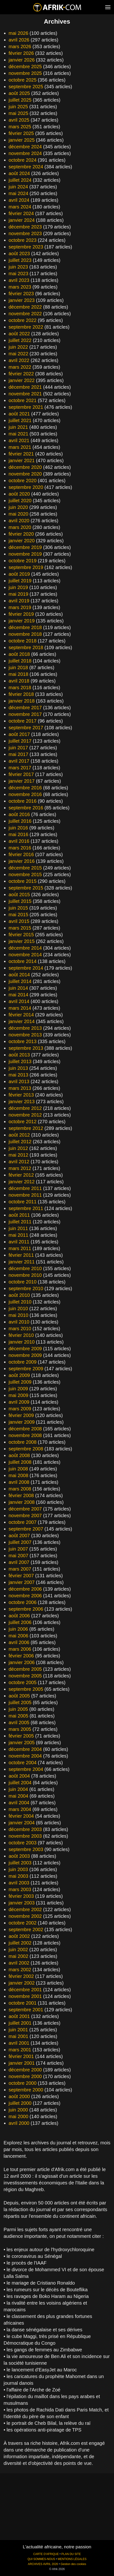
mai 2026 (18, 33)
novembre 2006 (25, 1595)
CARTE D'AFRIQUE (46, 2554)
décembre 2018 (25, 627)
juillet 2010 (20, 1301)
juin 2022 (18, 347)
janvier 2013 (22, 1101)
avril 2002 (19, 1963)
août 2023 (19, 253)
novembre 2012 (25, 1114)
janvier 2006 (22, 1662)
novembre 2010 (25, 1275)
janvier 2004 (22, 1822)
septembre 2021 (26, 407)
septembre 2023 (26, 246)
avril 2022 (19, 360)
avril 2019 (19, 600)
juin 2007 (18, 1549)
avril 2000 (19, 2123)
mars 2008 (20, 1488)
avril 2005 (19, 1722)
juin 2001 (18, 2029)
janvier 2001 (22, 2063)
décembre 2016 (25, 787)
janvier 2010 (22, 1342)
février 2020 (21, 534)
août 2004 (19, 1776)
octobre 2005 (23, 1682)
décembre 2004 (25, 1749)
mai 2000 (18, 2116)
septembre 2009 (26, 1368)
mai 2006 (18, 1635)
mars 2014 (20, 1008)
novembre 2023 (25, 233)
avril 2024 (19, 200)
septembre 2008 (26, 1448)
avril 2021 (19, 440)
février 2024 (21, 213)
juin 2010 (18, 1308)
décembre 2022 (25, 307)
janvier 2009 (22, 1422)
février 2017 (21, 774)
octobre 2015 (23, 881)
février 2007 (21, 1575)
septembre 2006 (26, 1609)
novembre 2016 (25, 794)
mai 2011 (18, 1235)
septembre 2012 (26, 1128)
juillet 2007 (20, 1542)
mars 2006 (20, 1649)
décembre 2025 (25, 66)
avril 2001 (19, 2043)
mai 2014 (18, 994)
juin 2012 (18, 1148)
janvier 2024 (22, 220)
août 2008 (19, 1455)
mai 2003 (18, 1876)
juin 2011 (18, 1228)
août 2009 (19, 1375)
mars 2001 (20, 2049)
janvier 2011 (22, 1261)
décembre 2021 (25, 387)
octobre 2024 (23, 160)
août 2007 (19, 1535)
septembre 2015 (26, 887)
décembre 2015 (25, 867)
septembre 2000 (26, 2089)
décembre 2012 (25, 1108)
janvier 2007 (22, 1582)
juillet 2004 (20, 1782)
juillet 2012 (20, 1141)
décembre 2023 (25, 226)
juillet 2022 (20, 340)
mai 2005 (18, 1715)
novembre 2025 (25, 73)
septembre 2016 (26, 807)
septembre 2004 (26, 1769)
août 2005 (19, 1695)
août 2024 (19, 173)
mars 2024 (20, 206)
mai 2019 (18, 594)
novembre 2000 (25, 2076)
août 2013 (19, 1054)
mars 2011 (20, 1248)
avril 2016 (19, 841)
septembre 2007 (26, 1528)
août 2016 (19, 814)
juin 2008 (18, 1468)
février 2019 (21, 614)
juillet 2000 (20, 2103)
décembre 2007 (25, 1508)
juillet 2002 (20, 1942)
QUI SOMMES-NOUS (41, 2559)
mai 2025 (18, 113)
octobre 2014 (23, 961)
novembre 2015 (25, 874)
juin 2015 (18, 907)
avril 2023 (19, 280)
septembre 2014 (26, 968)
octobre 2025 (23, 80)
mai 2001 (18, 2036)
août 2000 (19, 2096)
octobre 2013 (23, 1041)
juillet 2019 (20, 580)
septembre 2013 (26, 1048)
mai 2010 (18, 1315)
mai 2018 (18, 674)
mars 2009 (20, 1408)
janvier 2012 (22, 1181)
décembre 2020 (25, 467)
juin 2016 (18, 827)
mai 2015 (18, 914)
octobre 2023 (23, 240)
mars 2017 (20, 767)
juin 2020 (18, 507)
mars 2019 (20, 607)
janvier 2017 (22, 781)
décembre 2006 (25, 1589)
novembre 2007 (25, 1515)
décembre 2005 (25, 1669)
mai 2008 (18, 1475)
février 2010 (21, 1335)
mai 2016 (18, 834)
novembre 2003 (25, 1836)
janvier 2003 (22, 1902)
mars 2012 (20, 1168)
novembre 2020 (25, 473)
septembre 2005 (26, 1689)
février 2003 (21, 1896)
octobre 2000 (23, 2083)
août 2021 (19, 413)
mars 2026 (20, 46)
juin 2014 (18, 988)
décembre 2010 (25, 1268)
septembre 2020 (26, 487)
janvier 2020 (22, 540)
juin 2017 (18, 747)
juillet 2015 (20, 901)
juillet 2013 (20, 1061)
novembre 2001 (25, 1996)
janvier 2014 (22, 1021)
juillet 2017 (20, 741)
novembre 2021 (25, 393)
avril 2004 (19, 1802)
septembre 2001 (26, 2009)
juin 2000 (18, 2109)
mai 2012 (18, 1155)
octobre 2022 (23, 320)
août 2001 (19, 2016)
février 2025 (21, 133)
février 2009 (21, 1415)
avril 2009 (19, 1402)
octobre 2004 (23, 1762)
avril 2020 (19, 520)
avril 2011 (19, 1241)
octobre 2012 (23, 1121)
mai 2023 (18, 273)
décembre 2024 (25, 146)
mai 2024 (18, 193)
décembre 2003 (25, 1829)
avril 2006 (19, 1642)
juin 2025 (18, 106)
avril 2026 (19, 39)
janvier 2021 (22, 460)
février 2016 (21, 854)
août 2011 (19, 1215)
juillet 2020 (20, 500)
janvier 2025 (22, 140)
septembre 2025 (26, 86)
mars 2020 (20, 527)
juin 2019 (18, 587)
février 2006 (21, 1655)
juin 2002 (18, 1949)
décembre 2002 (25, 1909)
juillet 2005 (20, 1702)
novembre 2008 (25, 1435)
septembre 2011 (26, 1208)
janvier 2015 (22, 941)
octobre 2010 (23, 1281)
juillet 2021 (20, 420)
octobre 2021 (23, 400)
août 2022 (19, 333)
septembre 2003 (26, 1849)
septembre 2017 (26, 727)
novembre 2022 (25, 313)
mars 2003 (20, 1889)
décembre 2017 (25, 707)
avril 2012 (19, 1161)
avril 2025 (19, 120)
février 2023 (21, 293)
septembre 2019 (26, 567)
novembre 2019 (25, 554)
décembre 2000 (25, 2069)
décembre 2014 (25, 948)
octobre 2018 (23, 640)
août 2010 (19, 1295)
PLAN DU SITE (71, 2554)
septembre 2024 (26, 166)
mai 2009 (18, 1395)
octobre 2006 (23, 1602)
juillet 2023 (20, 260)
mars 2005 (20, 1729)
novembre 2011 (25, 1195)
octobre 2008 (23, 1442)
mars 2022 (20, 367)
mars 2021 (20, 447)
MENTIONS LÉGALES (72, 2559)
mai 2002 (18, 1956)
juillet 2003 (20, 1862)
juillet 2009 (20, 1382)
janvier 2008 (22, 1502)
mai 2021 (18, 433)
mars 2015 (20, 928)
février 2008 (21, 1495)
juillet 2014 (20, 981)
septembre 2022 (26, 327)
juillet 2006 (20, 1622)
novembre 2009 (25, 1355)
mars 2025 (20, 126)
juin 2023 (18, 266)
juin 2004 (18, 1789)
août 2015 (19, 894)
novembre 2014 (25, 954)
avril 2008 (19, 1482)
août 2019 (19, 574)
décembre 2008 (25, 1428)
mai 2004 (18, 1796)
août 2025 (19, 93)
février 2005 (21, 1735)
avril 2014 (19, 1001)
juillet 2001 (20, 2023)
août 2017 (19, 734)
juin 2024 (18, 186)
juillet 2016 (20, 821)
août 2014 (19, 974)
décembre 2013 (25, 1028)
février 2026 (21, 53)
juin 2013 (18, 1068)
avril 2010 (19, 1321)
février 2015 (21, 934)
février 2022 (21, 373)
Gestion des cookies (73, 2564)
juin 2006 (18, 1629)
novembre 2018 (25, 634)
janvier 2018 (22, 700)
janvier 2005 (22, 1742)
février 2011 (21, 1255)
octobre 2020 (23, 480)
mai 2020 (18, 514)
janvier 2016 (22, 861)
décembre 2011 (25, 1188)
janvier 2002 (22, 1983)
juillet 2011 (20, 1221)
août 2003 (19, 1856)
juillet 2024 (20, 180)
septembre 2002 (26, 1929)
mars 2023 (20, 287)
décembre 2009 (25, 1348)
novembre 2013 (25, 1034)
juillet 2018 (20, 660)
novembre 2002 (25, 1916)
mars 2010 (20, 1328)
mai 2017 (18, 754)
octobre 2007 (23, 1522)
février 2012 (21, 1175)
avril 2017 (19, 761)
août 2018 (19, 654)
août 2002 (19, 1936)
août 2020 (19, 494)
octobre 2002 (23, 1922)
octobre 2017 (23, 721)
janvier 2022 (22, 380)
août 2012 (19, 1135)
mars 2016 (20, 847)
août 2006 (19, 1615)
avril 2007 (19, 1562)
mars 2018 (20, 687)
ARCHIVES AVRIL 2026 (43, 2564)
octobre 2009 (23, 1362)
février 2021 (21, 453)
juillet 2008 (20, 1462)
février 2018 (21, 694)
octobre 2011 (23, 1201)
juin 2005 (18, 1709)
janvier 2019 (22, 620)
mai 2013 (18, 1074)
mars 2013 (20, 1088)
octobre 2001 (23, 2003)
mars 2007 (20, 1569)
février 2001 (21, 2056)
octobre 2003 (23, 1842)
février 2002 (21, 1976)
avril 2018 (19, 680)
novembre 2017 (25, 714)
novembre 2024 (25, 153)
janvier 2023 (22, 300)
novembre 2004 (25, 1756)
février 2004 (21, 1816)
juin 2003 (18, 1869)
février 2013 (21, 1094)
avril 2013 (19, 1081)
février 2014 (21, 1014)
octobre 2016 (23, 801)
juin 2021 (18, 427)
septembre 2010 (26, 1288)
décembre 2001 (25, 1989)
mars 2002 (20, 1969)
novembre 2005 (25, 1675)
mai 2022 (18, 353)
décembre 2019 (25, 547)
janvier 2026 (22, 59)
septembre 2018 (26, 647)
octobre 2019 (23, 560)
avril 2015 (19, 921)
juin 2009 (18, 1388)
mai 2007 (18, 1555)
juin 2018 (18, 667)
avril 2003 (19, 1882)
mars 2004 (20, 1809)
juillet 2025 (20, 100)
